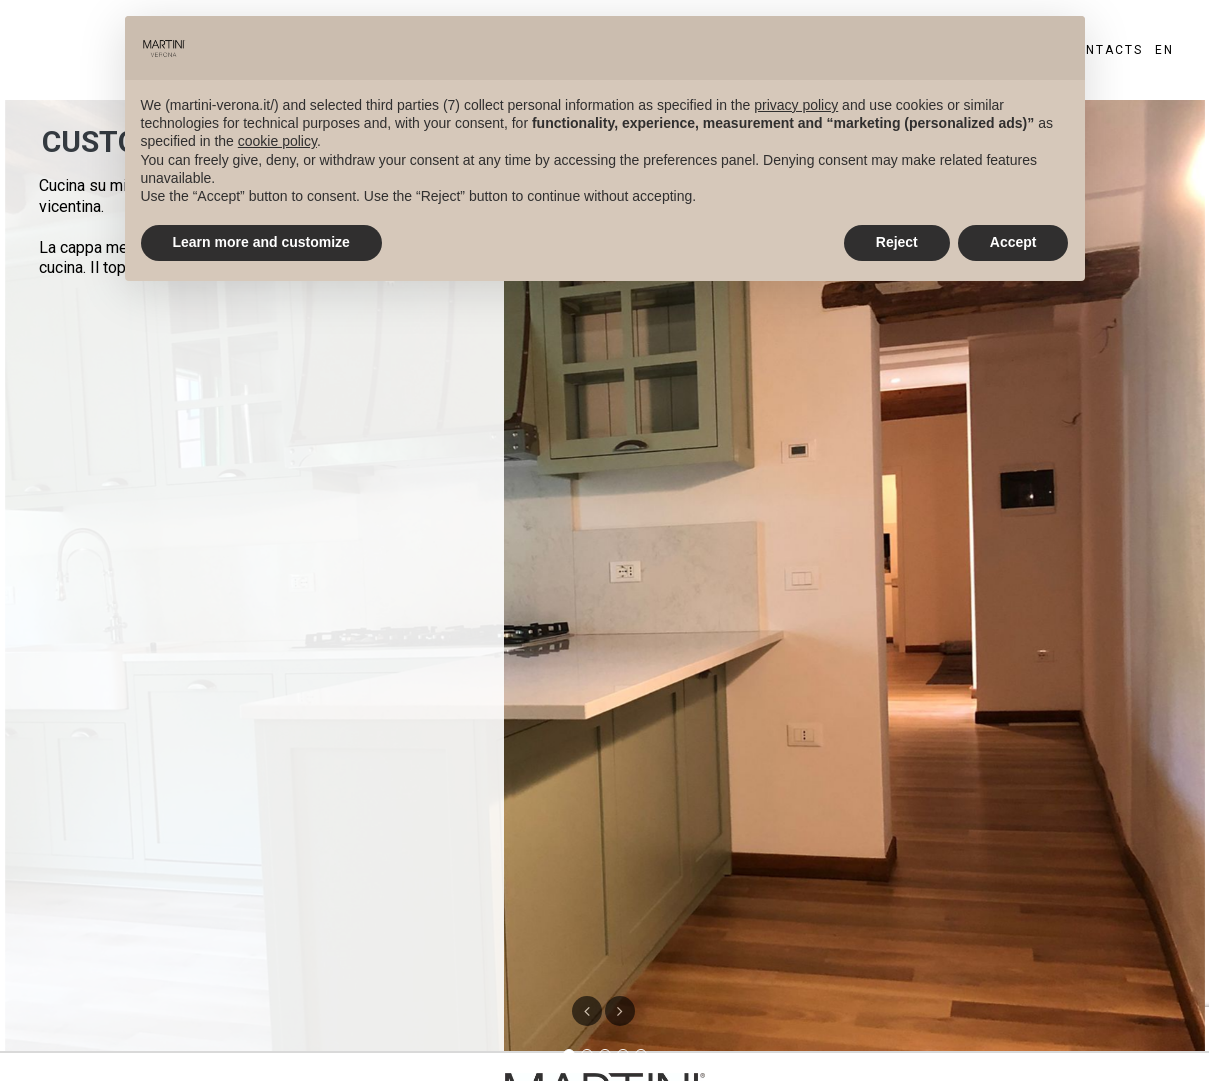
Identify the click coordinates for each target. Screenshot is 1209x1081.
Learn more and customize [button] (261, 242)
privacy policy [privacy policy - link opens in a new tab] (796, 105)
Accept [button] (1013, 242)
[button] (620, 1011)
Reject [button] (897, 242)
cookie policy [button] (277, 141)
